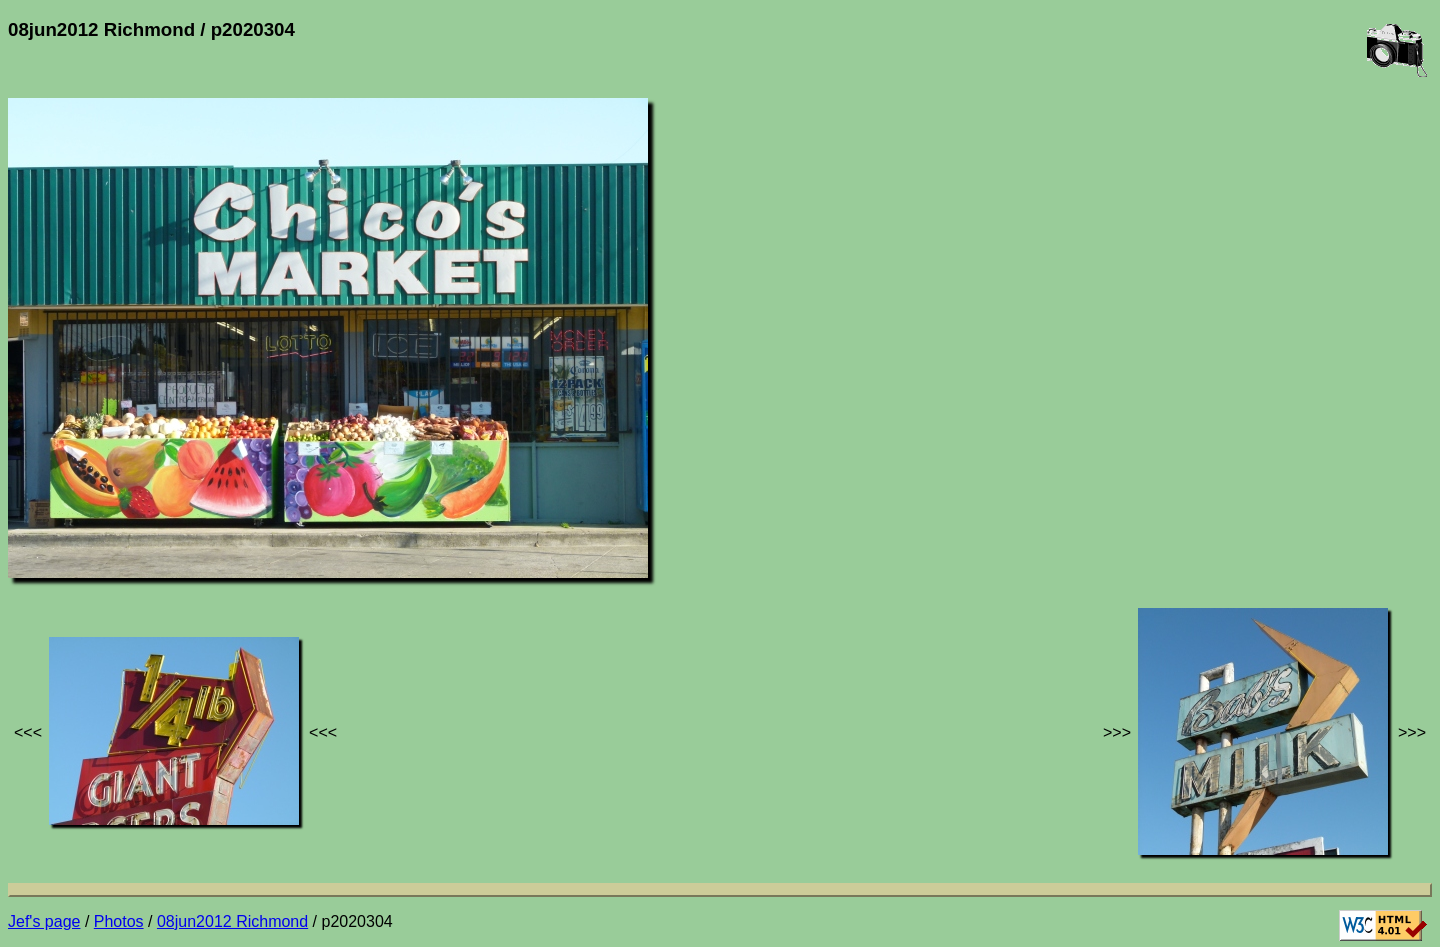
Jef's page (44, 921)
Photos (119, 921)
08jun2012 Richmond (232, 921)
